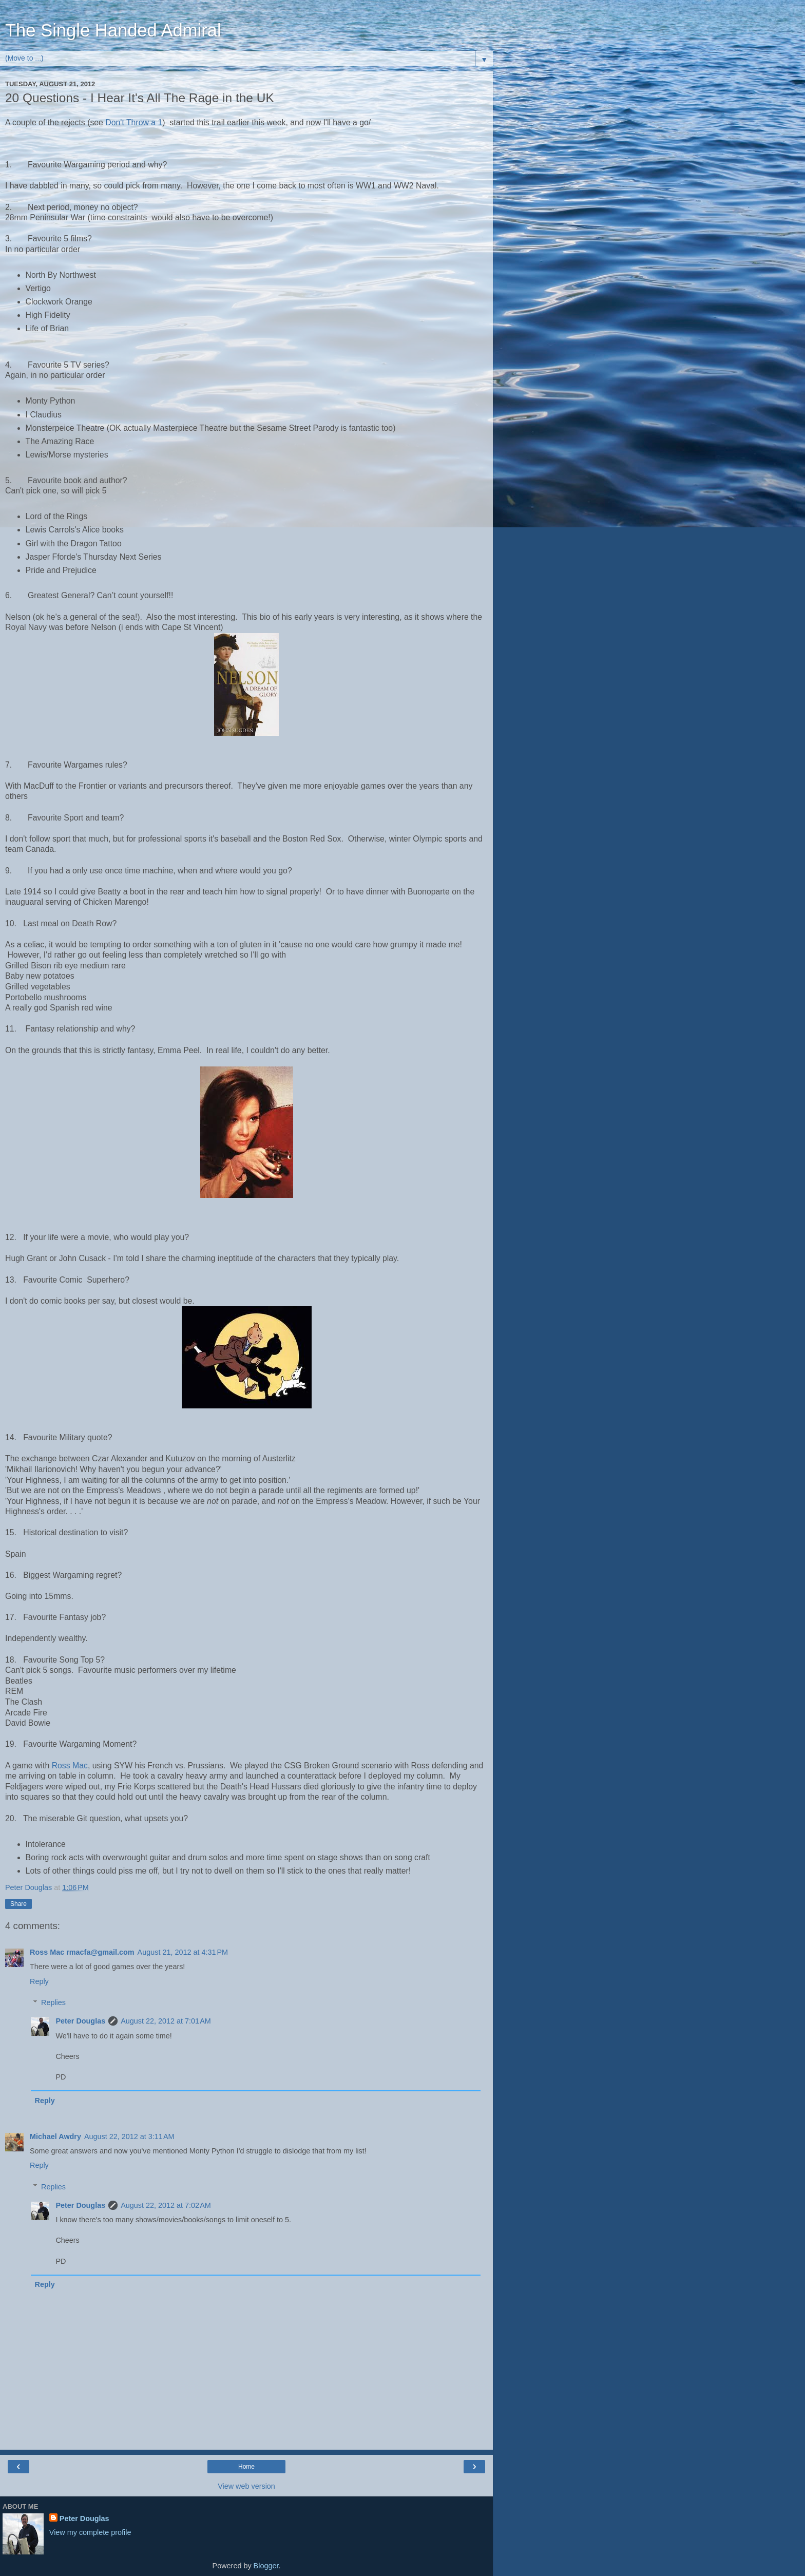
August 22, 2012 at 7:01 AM (166, 2021)
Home (246, 2466)
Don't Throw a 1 (133, 122)
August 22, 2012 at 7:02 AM (166, 2205)
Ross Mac (70, 1765)
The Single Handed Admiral (113, 30)
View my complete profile (90, 2532)
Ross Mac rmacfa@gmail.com (82, 1952)
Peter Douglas (80, 2021)
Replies (53, 2002)
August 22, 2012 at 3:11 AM (129, 2136)
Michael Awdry (55, 2136)
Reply (39, 1981)
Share (18, 1903)
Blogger (266, 2566)
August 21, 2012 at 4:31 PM (183, 1952)
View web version (246, 2486)
